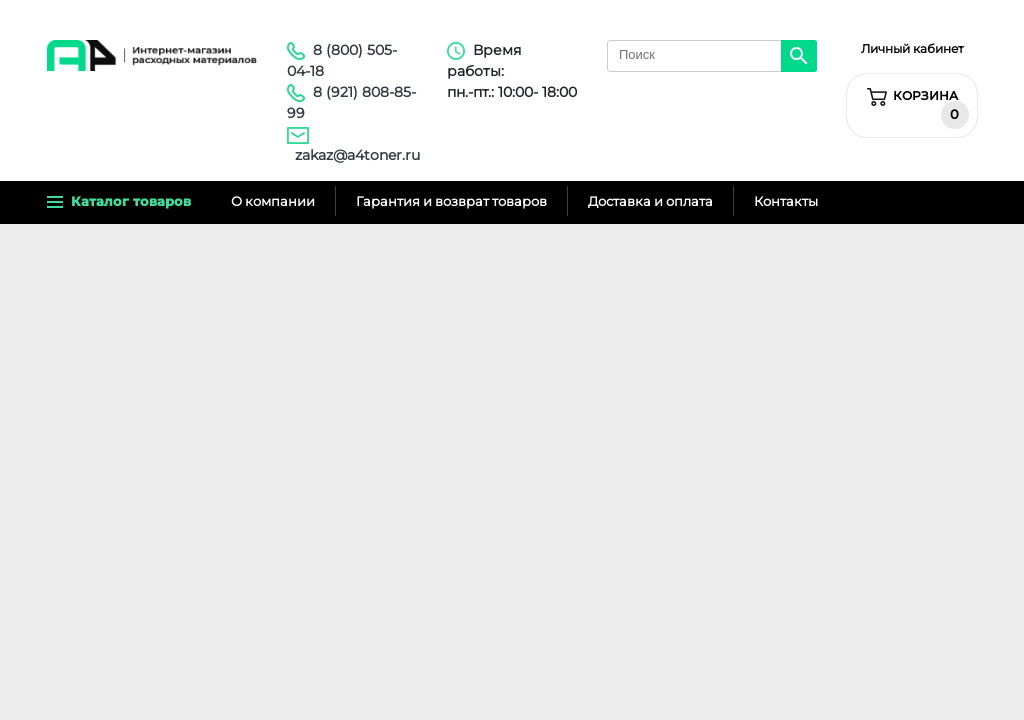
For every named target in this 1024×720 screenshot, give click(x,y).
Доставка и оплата (650, 201)
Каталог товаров (119, 201)
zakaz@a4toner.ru (357, 155)
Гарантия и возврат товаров (451, 201)
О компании (273, 201)
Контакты (786, 201)
